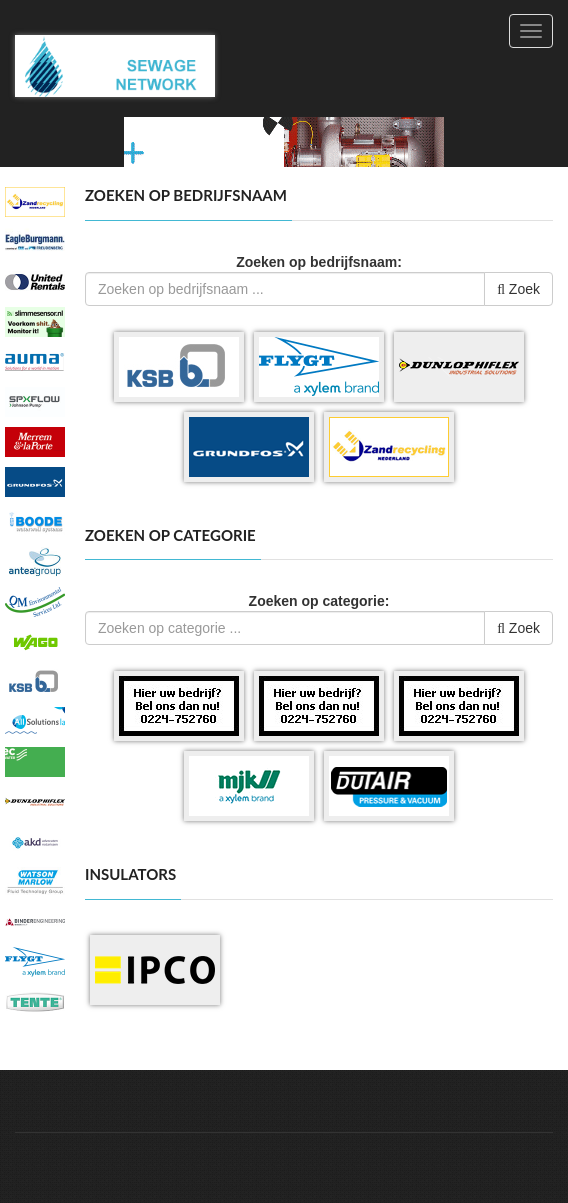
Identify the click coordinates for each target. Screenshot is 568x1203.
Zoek (518, 289)
